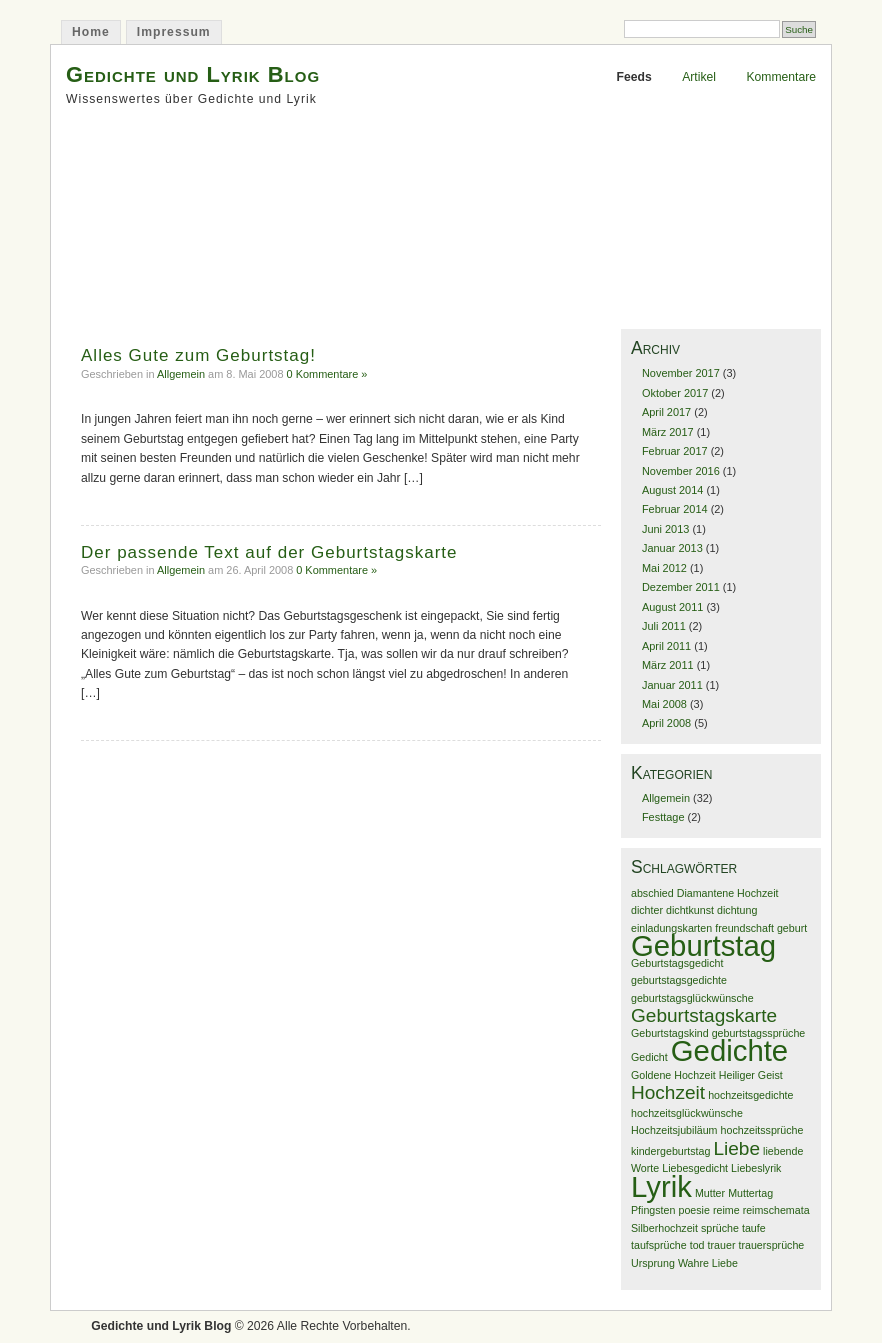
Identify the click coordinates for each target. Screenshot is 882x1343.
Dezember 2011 (681, 587)
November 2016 (681, 471)
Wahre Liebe (708, 1263)
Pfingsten (653, 1210)
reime (726, 1210)
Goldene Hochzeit (673, 1075)
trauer (722, 1245)
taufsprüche (659, 1245)
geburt (792, 928)
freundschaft (744, 928)
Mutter (710, 1193)
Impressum (174, 32)
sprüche (720, 1228)
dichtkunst (690, 910)
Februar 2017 (675, 451)
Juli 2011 (664, 626)
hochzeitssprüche (762, 1130)
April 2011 (666, 646)
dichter (647, 910)
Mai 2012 (664, 568)
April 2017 (666, 412)
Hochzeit (668, 1092)
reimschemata (776, 1210)
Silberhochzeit (664, 1228)
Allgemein (181, 374)
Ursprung (653, 1263)
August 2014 (672, 490)
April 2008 (666, 723)
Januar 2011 (672, 685)
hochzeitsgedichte (750, 1095)
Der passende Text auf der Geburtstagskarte (269, 552)
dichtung (737, 910)
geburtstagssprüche (759, 1033)
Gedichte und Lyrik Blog (193, 74)
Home (91, 32)
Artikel (699, 77)
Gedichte (729, 1050)
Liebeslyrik (756, 1168)
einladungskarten (671, 928)
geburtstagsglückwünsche (692, 998)
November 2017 (681, 373)
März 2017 (668, 432)
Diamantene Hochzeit (728, 893)
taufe (754, 1228)
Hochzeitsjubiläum (674, 1130)
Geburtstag (703, 945)
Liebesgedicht (695, 1168)
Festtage (663, 817)
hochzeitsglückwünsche (687, 1113)
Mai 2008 (664, 704)
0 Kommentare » (327, 374)
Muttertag (750, 1193)
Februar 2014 (675, 509)
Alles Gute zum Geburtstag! (198, 355)
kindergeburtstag (670, 1151)
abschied (652, 893)
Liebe (736, 1148)
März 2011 (668, 665)
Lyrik (661, 1186)
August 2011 (672, 607)
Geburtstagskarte (704, 1015)
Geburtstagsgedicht (677, 963)
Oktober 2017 (675, 393)
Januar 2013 (672, 548)
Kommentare (781, 77)
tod (697, 1245)
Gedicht (649, 1057)
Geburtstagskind (670, 1033)
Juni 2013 (665, 529)
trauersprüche (772, 1245)
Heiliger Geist (751, 1075)
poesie (693, 1210)
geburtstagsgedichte (679, 980)
